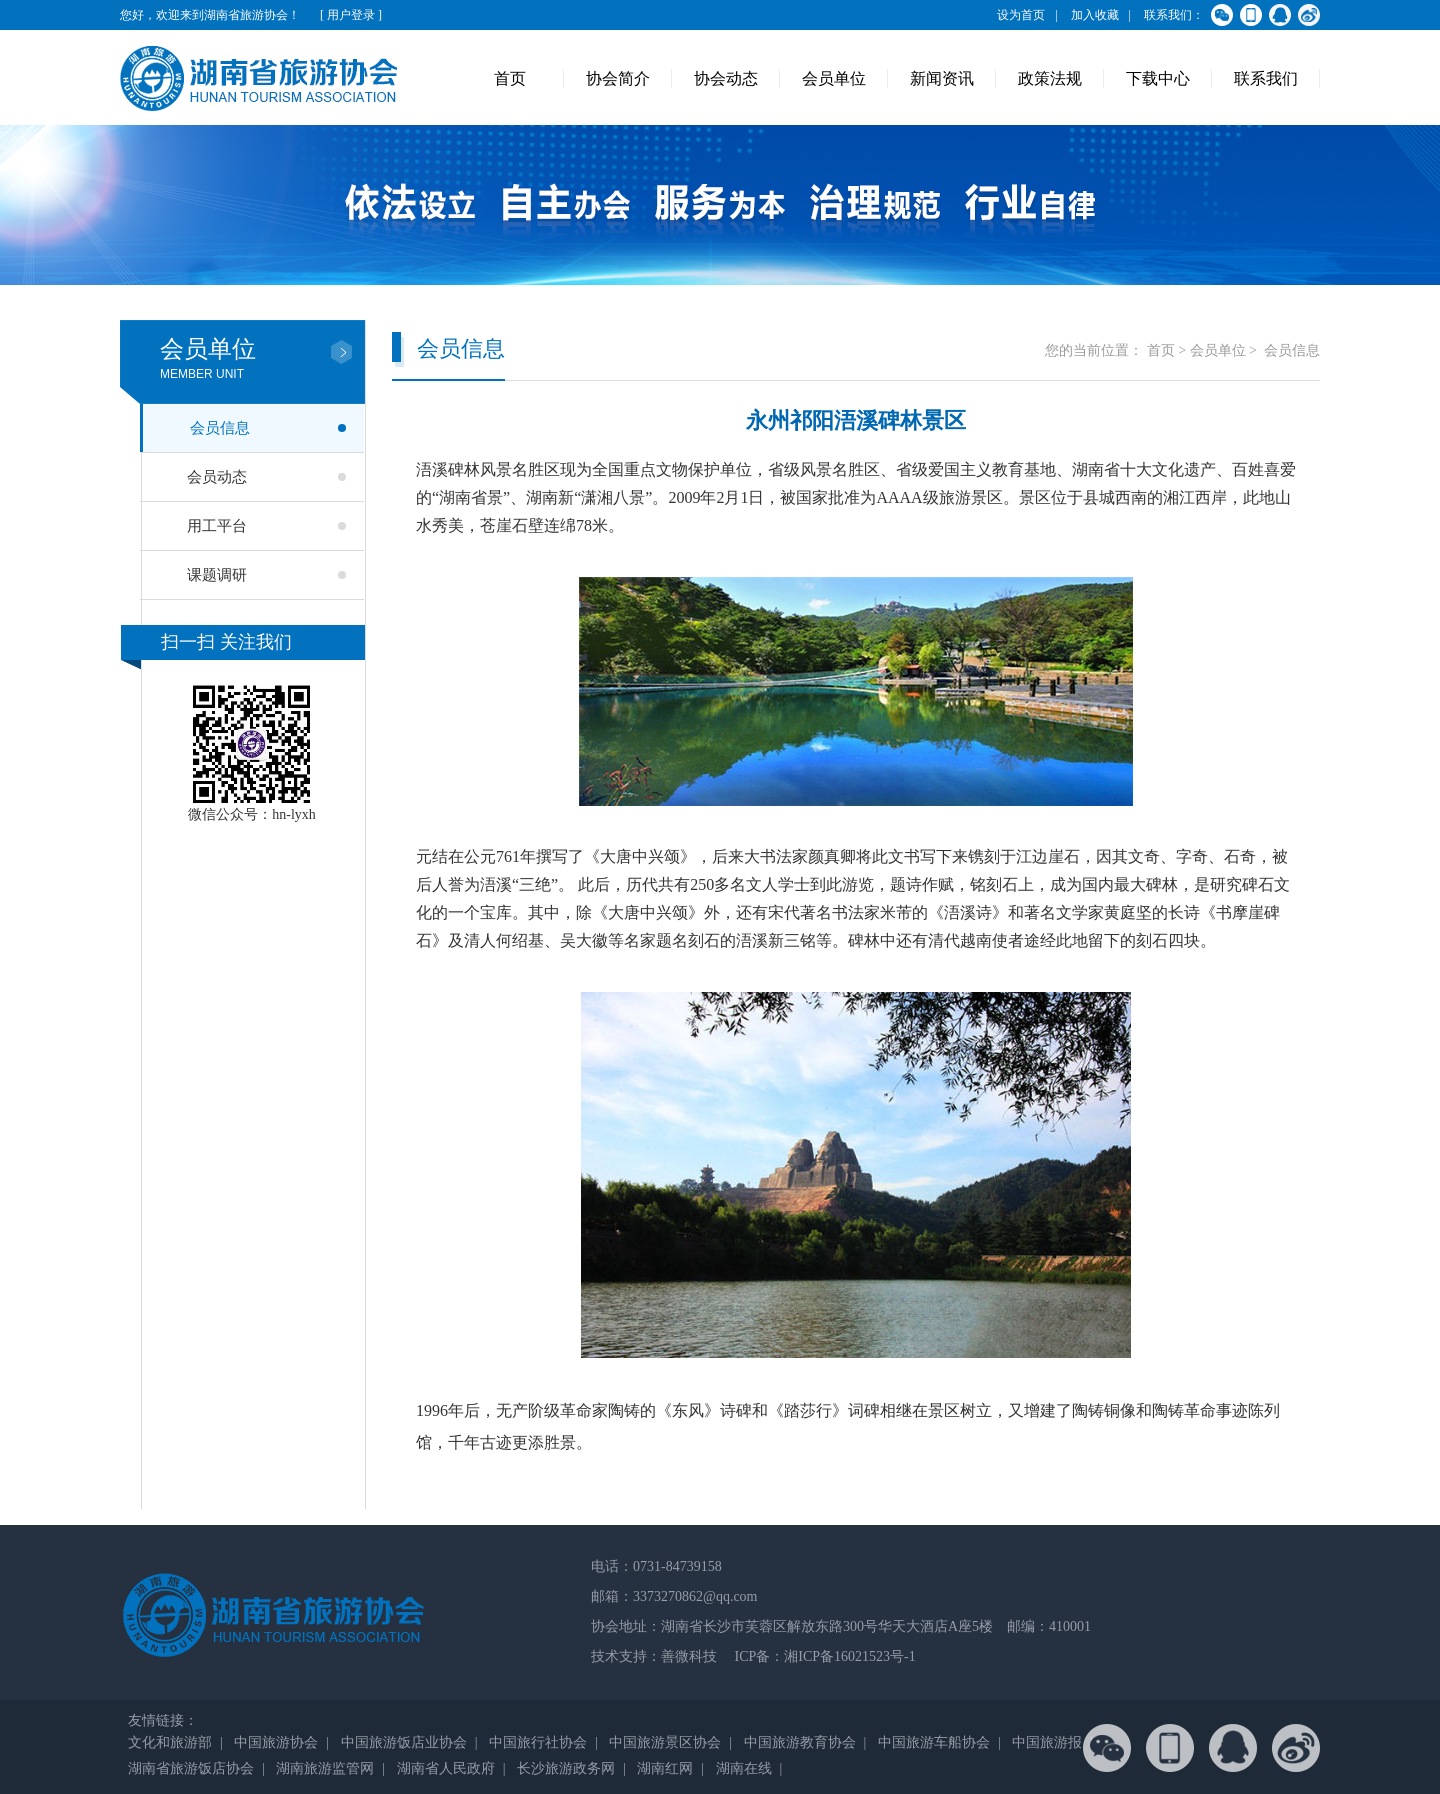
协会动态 (726, 78)
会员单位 (834, 78)
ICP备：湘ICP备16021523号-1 (823, 1656)
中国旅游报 (1047, 1742)
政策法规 (1050, 78)
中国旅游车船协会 (934, 1742)
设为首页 (1021, 15)
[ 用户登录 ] (351, 15)
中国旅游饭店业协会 (404, 1742)
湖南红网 (665, 1768)
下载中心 (1158, 78)
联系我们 (1266, 78)
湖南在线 (744, 1768)
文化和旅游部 (170, 1742)
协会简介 (618, 78)
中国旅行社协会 (538, 1742)
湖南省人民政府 (446, 1768)
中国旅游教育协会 (800, 1742)
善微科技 (689, 1656)
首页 (510, 78)
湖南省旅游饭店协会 (191, 1768)
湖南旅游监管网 (325, 1768)
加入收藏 (1095, 15)
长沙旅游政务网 (566, 1768)
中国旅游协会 (276, 1742)
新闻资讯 (942, 78)
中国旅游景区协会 (665, 1742)
